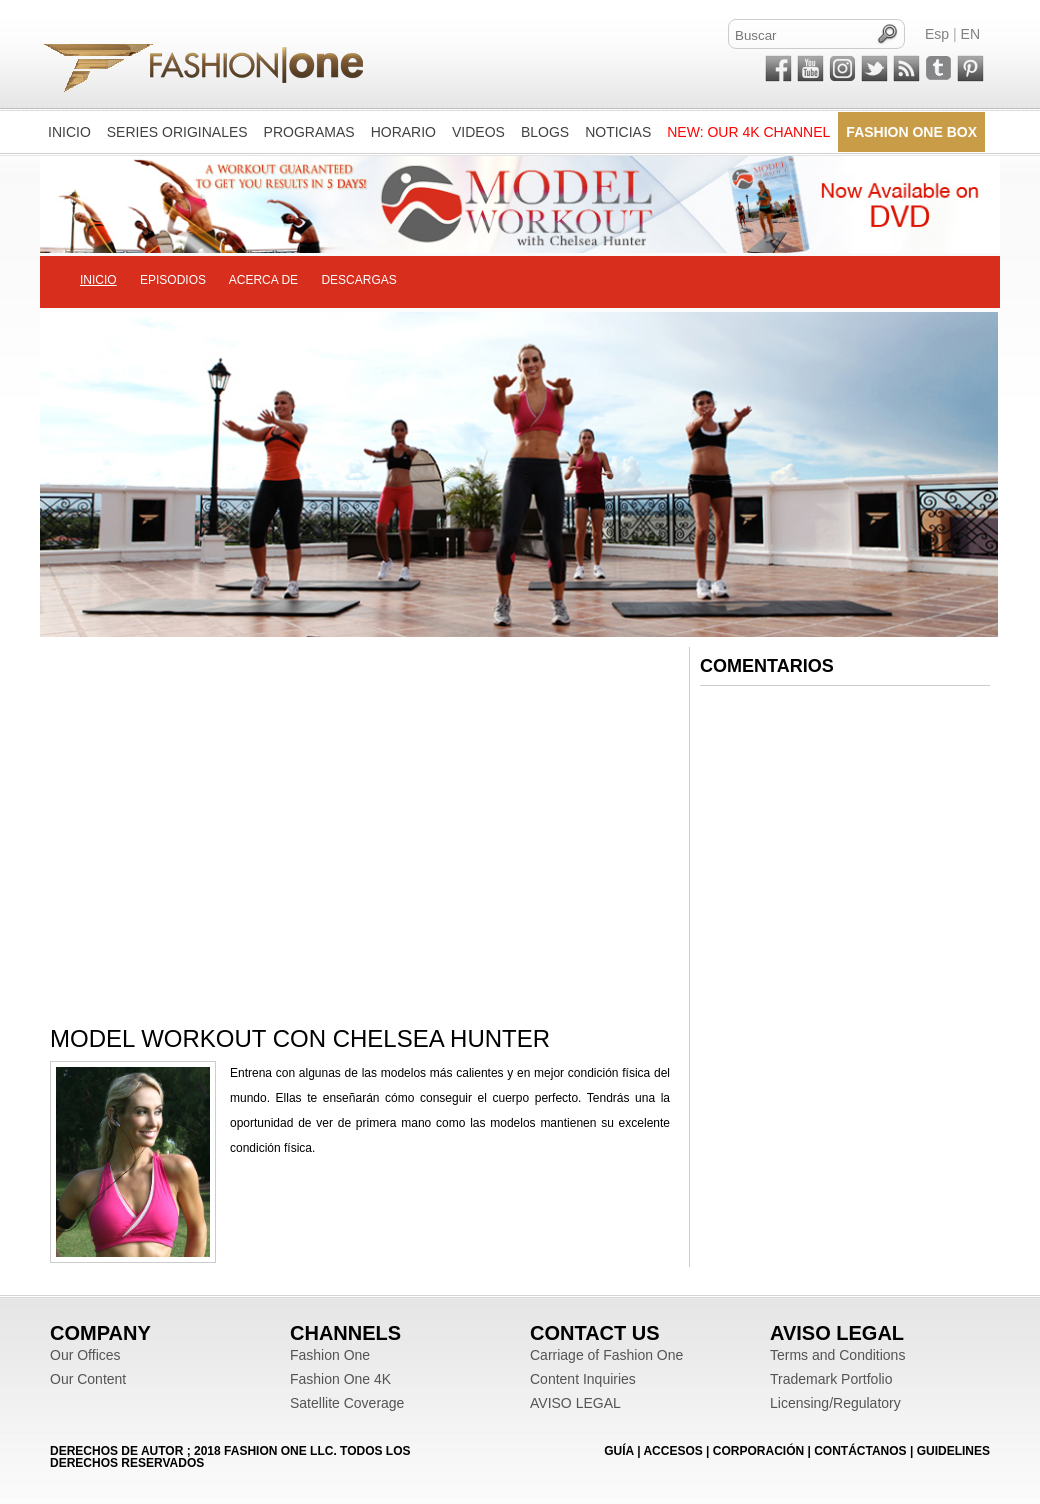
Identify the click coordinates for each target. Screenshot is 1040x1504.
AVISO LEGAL (575, 1403)
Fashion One (330, 1355)
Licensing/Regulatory (835, 1403)
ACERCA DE (263, 280)
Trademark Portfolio (831, 1379)
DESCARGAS (358, 280)
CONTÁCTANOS (860, 1451)
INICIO (98, 280)
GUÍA (619, 1451)
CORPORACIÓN (758, 1451)
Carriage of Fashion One (606, 1355)
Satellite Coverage (347, 1403)
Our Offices (85, 1355)
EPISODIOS (173, 280)
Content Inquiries (583, 1379)
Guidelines (953, 1451)
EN (970, 34)
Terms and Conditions (837, 1355)
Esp (937, 34)
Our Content (88, 1379)
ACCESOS (672, 1451)
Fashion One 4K (340, 1379)
